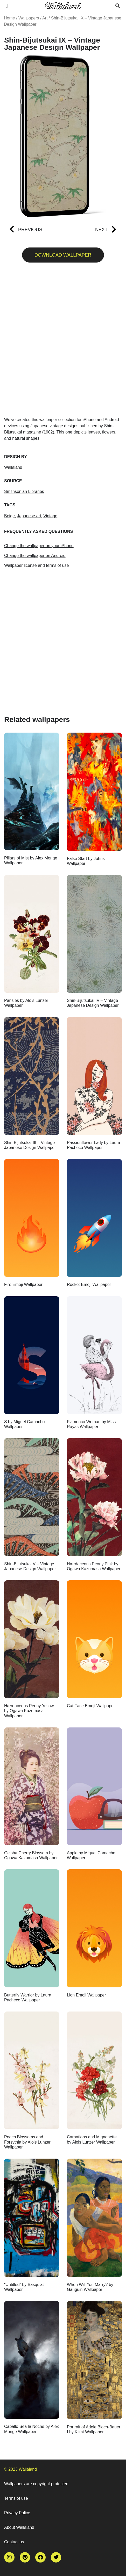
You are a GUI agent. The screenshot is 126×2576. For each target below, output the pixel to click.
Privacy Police (17, 2513)
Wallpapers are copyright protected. (36, 2484)
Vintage (50, 516)
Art (44, 18)
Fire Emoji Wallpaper (23, 1284)
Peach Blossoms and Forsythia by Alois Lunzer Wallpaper (27, 2142)
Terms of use (16, 2498)
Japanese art (29, 516)
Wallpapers (28, 18)
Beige (9, 516)
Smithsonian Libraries (24, 491)
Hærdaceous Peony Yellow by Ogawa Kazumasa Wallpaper (29, 1711)
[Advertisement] (63, 342)
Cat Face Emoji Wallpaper (91, 1706)
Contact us (14, 2542)
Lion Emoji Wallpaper (86, 1995)
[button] (6, 6)
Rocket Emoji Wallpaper (89, 1284)
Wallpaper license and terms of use (36, 565)
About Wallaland (19, 2527)
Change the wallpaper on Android (35, 555)
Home (9, 18)
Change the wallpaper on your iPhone (39, 545)
